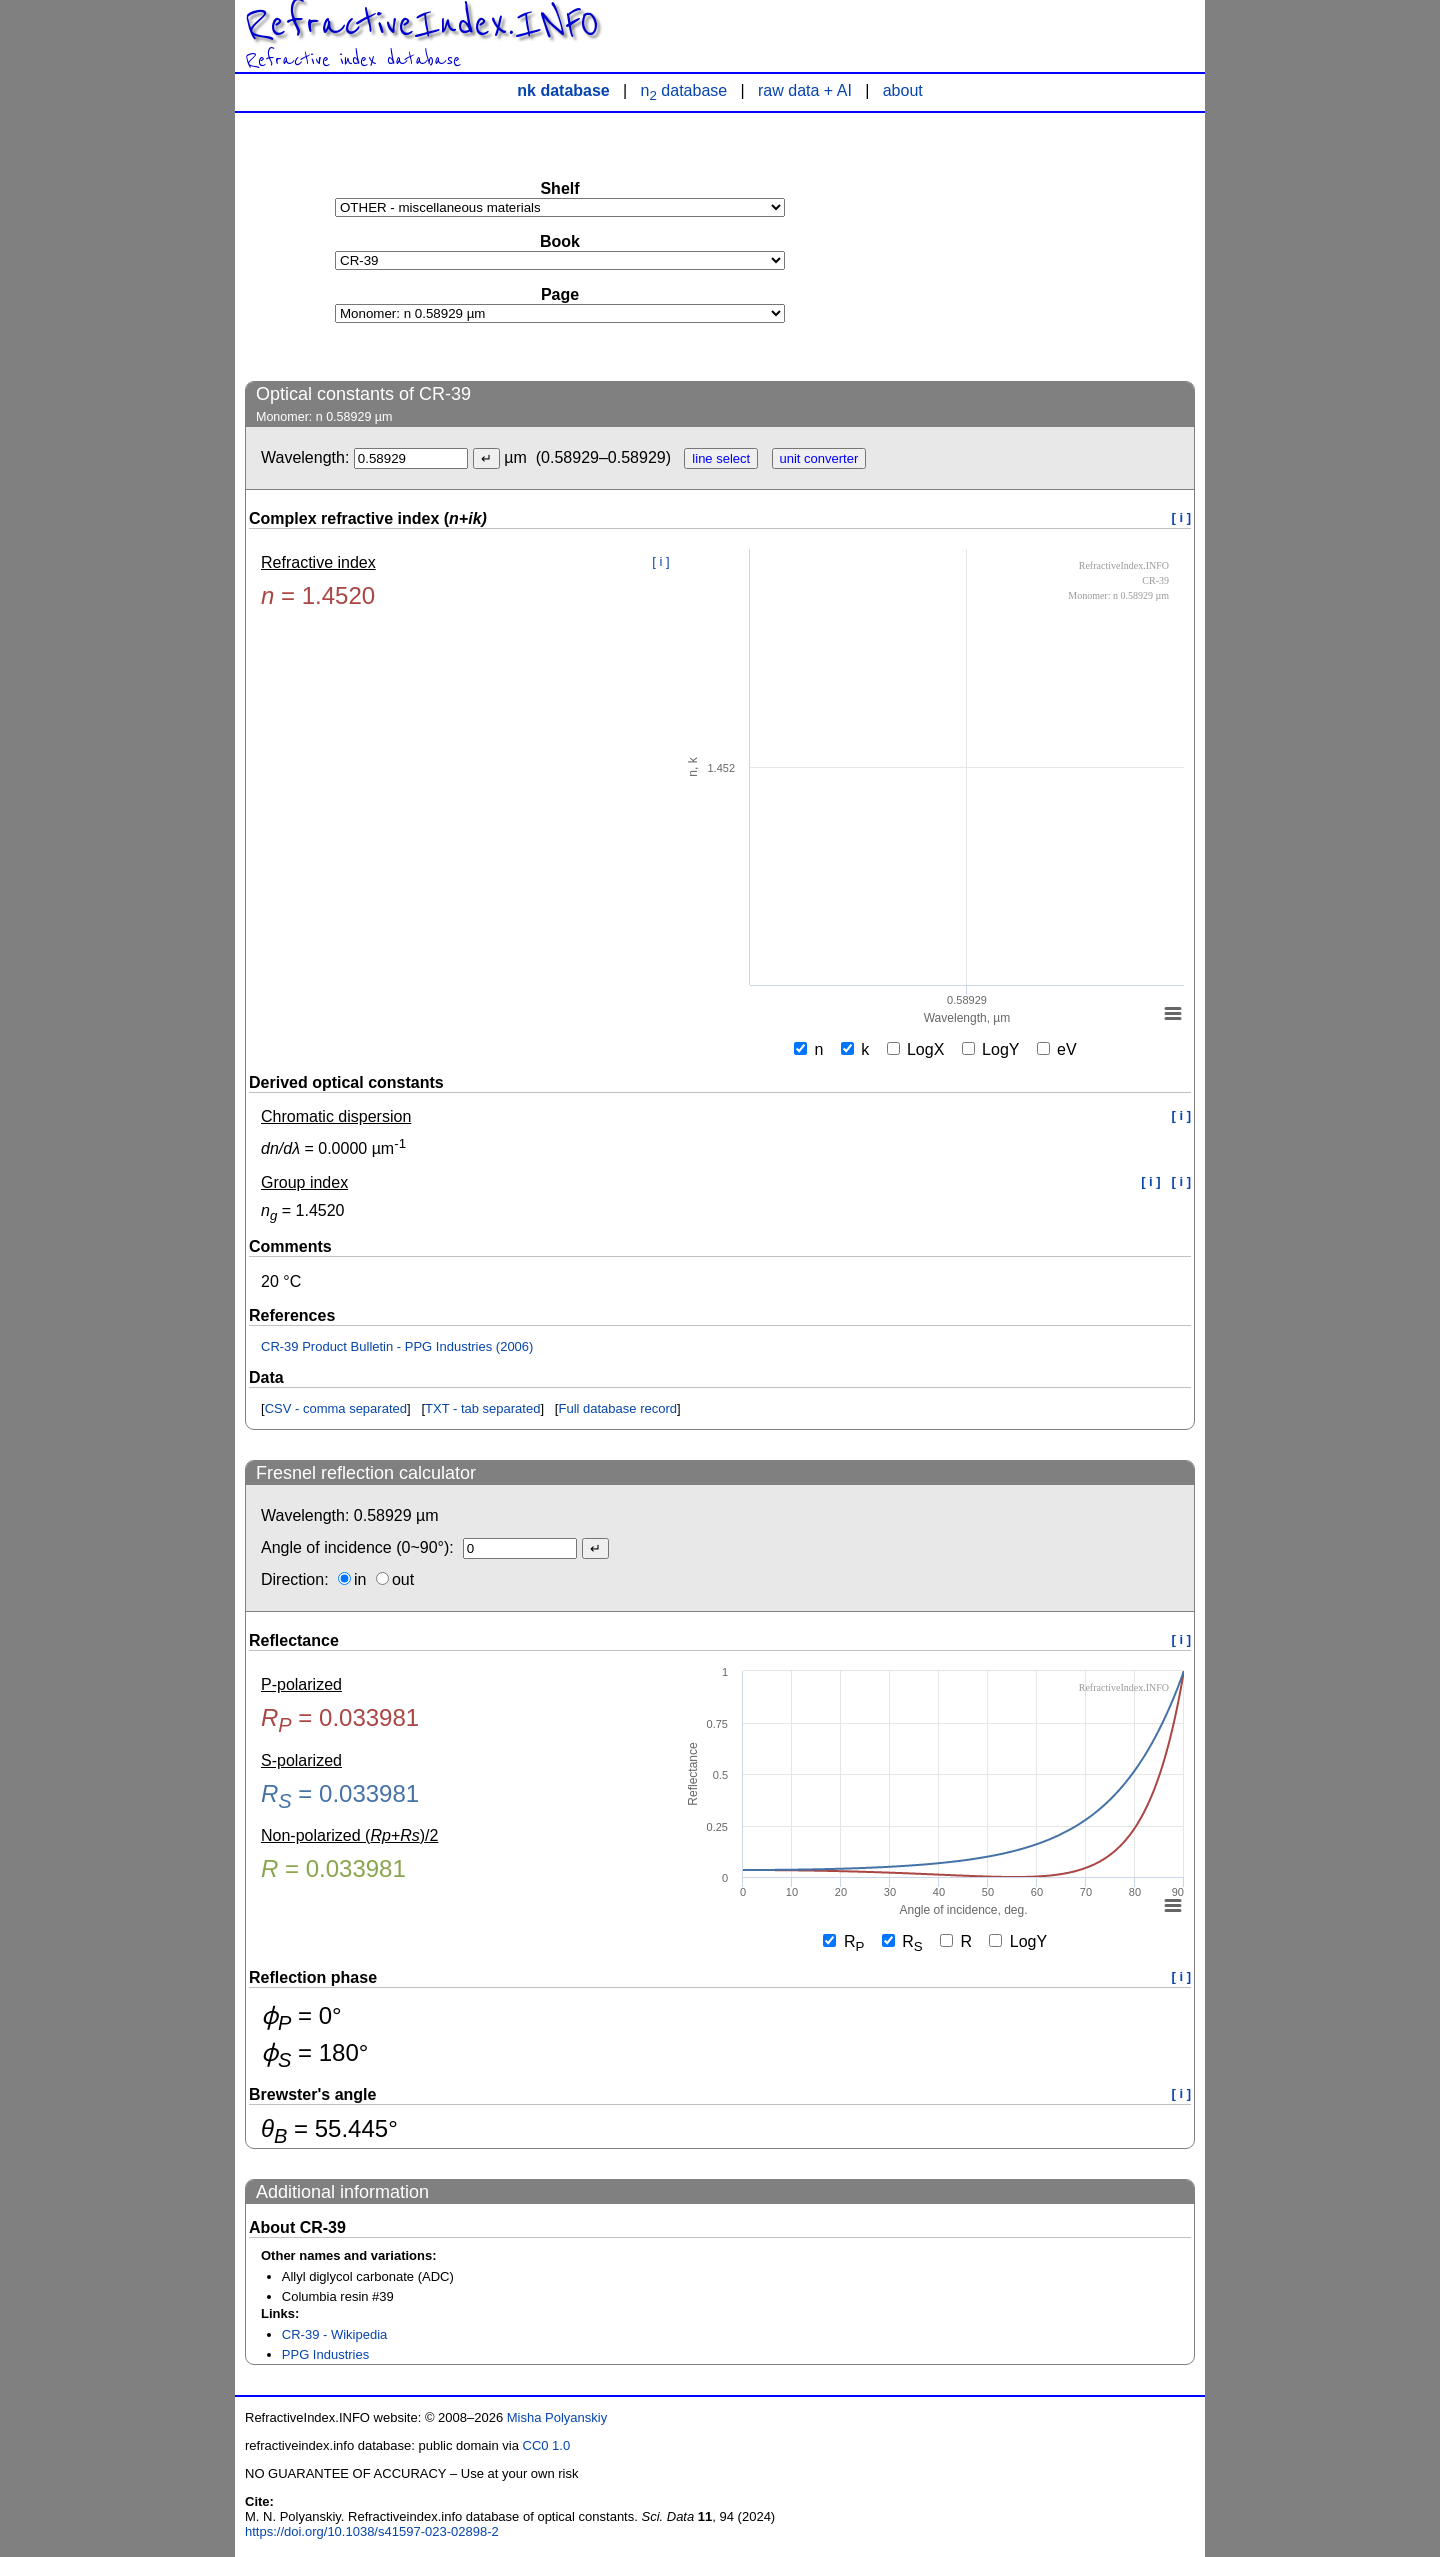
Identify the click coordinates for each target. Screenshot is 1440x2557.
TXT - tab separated (482, 1408)
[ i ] (1182, 517)
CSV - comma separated (336, 1408)
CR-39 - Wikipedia (334, 2334)
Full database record (617, 1408)
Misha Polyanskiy (557, 2417)
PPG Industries (325, 2354)
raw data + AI (805, 90)
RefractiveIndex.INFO (422, 24)
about (903, 90)
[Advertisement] (1045, 246)
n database (684, 90)
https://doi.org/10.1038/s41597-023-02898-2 (372, 2531)
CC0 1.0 (547, 2445)
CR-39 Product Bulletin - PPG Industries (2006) (397, 1346)
